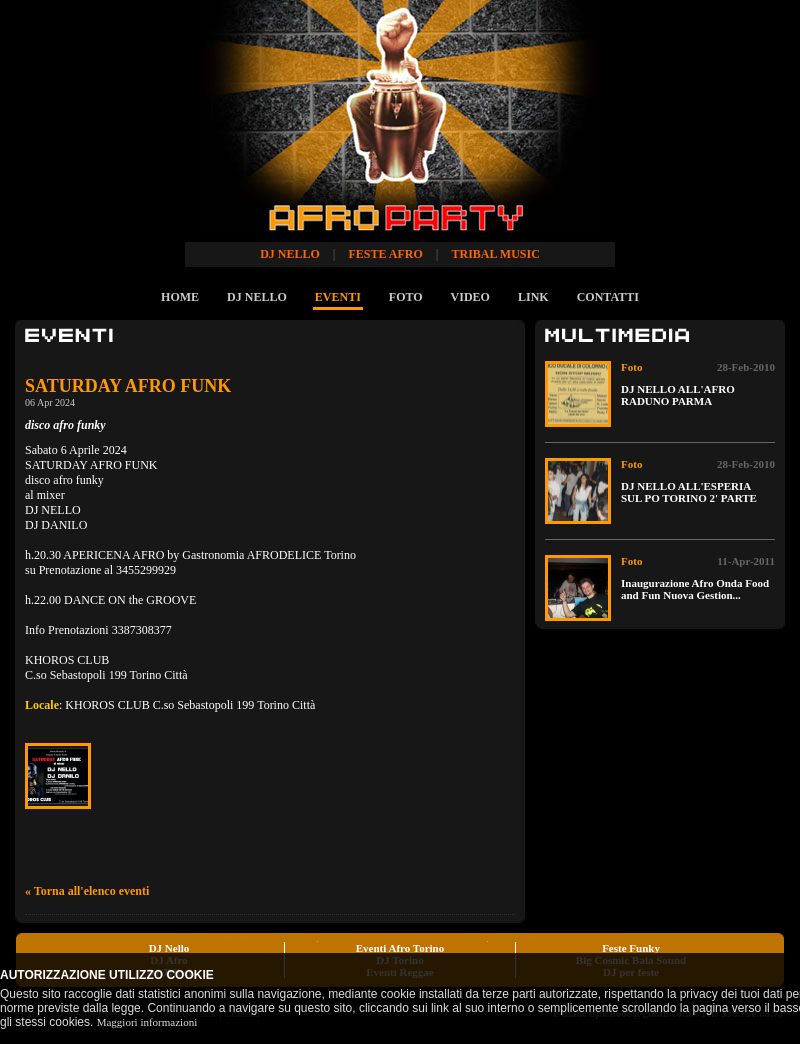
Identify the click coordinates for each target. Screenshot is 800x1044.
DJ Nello (169, 948)
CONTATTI (608, 297)
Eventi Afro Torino (400, 948)
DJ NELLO (257, 297)
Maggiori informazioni (147, 1022)
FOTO (406, 297)
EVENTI (338, 297)
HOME (180, 297)
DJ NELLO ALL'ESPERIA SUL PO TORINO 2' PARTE (689, 492)
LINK (533, 297)
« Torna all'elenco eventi (87, 891)
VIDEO (470, 297)
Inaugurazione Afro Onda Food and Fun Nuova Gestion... (695, 589)
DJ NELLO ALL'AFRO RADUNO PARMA (678, 395)
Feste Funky (631, 948)
